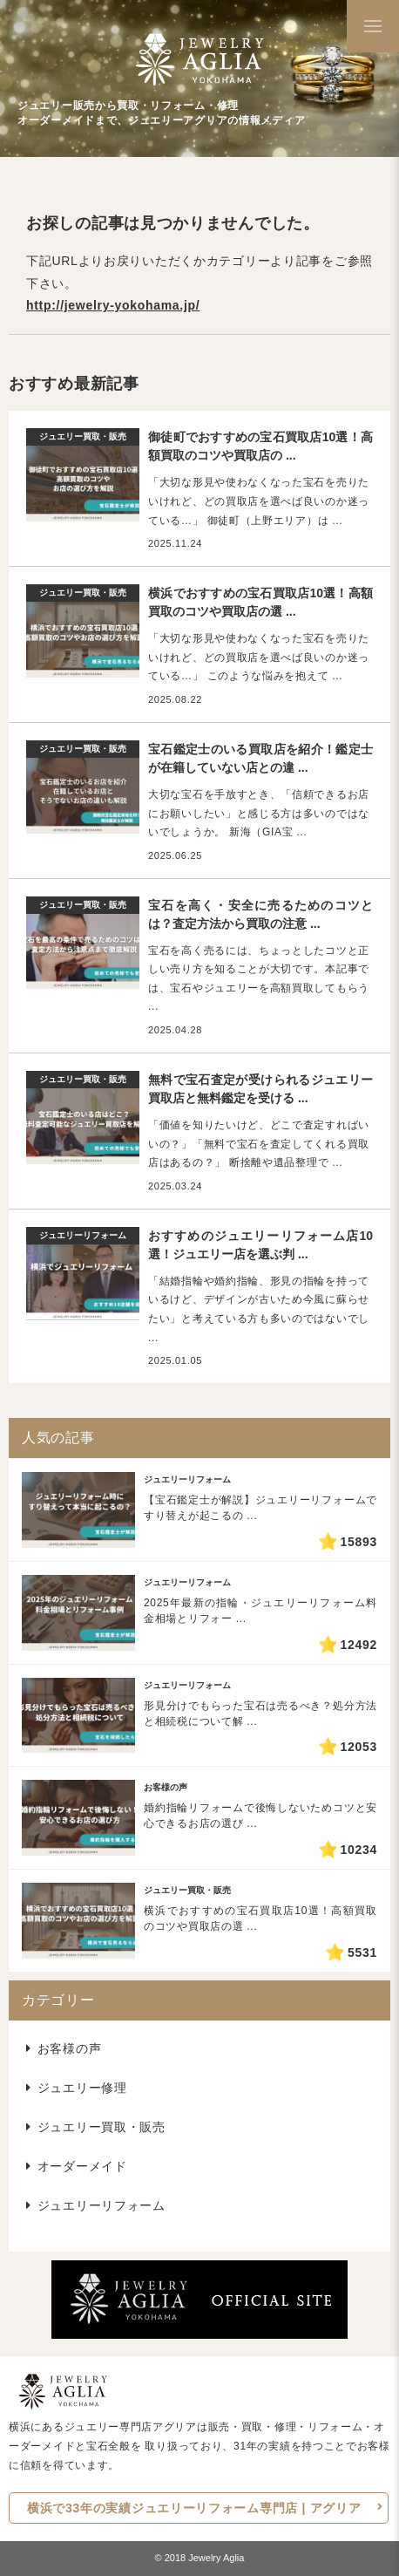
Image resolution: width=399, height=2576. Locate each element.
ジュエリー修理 (82, 2088)
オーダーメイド (82, 2166)
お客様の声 (69, 2048)
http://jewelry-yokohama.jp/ (113, 305)
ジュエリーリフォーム (101, 2205)
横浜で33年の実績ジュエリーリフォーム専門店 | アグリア (194, 2508)
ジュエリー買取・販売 (101, 2127)
